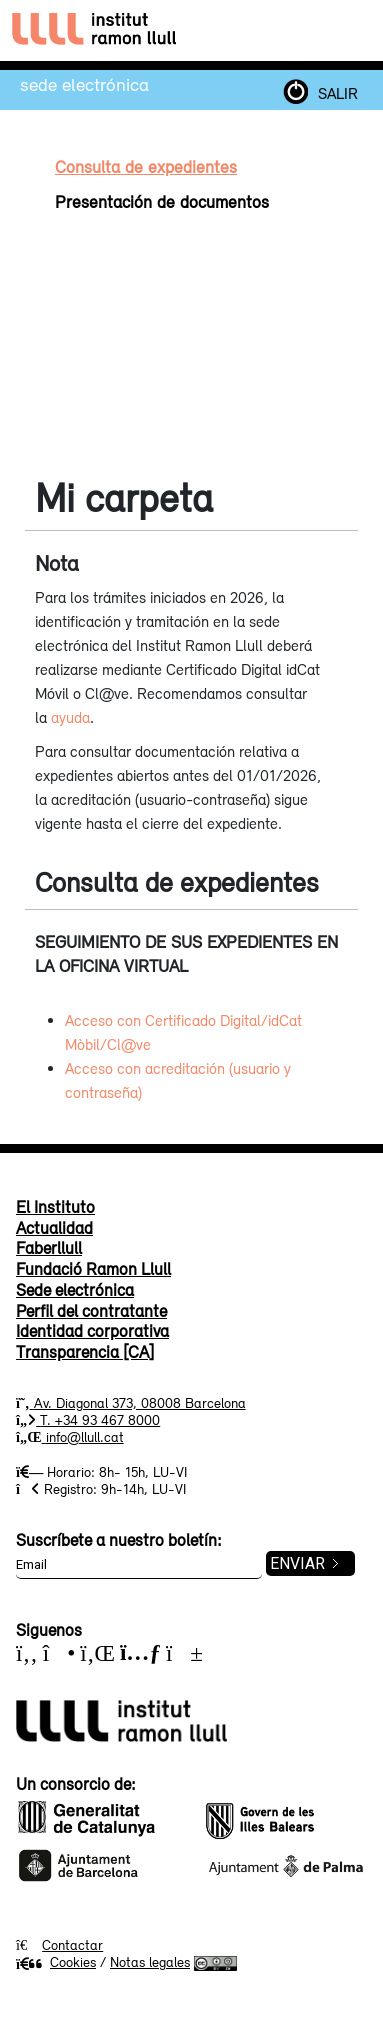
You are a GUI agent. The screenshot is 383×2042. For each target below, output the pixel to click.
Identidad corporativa (92, 1331)
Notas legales (150, 1962)
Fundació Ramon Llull (93, 1269)
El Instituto (55, 1207)
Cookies (56, 1962)
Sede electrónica (84, 84)
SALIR (338, 93)
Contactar (72, 1945)
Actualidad (54, 1228)
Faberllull (49, 1248)
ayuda (70, 717)
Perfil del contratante (91, 1311)
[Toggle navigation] (351, 30)
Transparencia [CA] (85, 1352)
